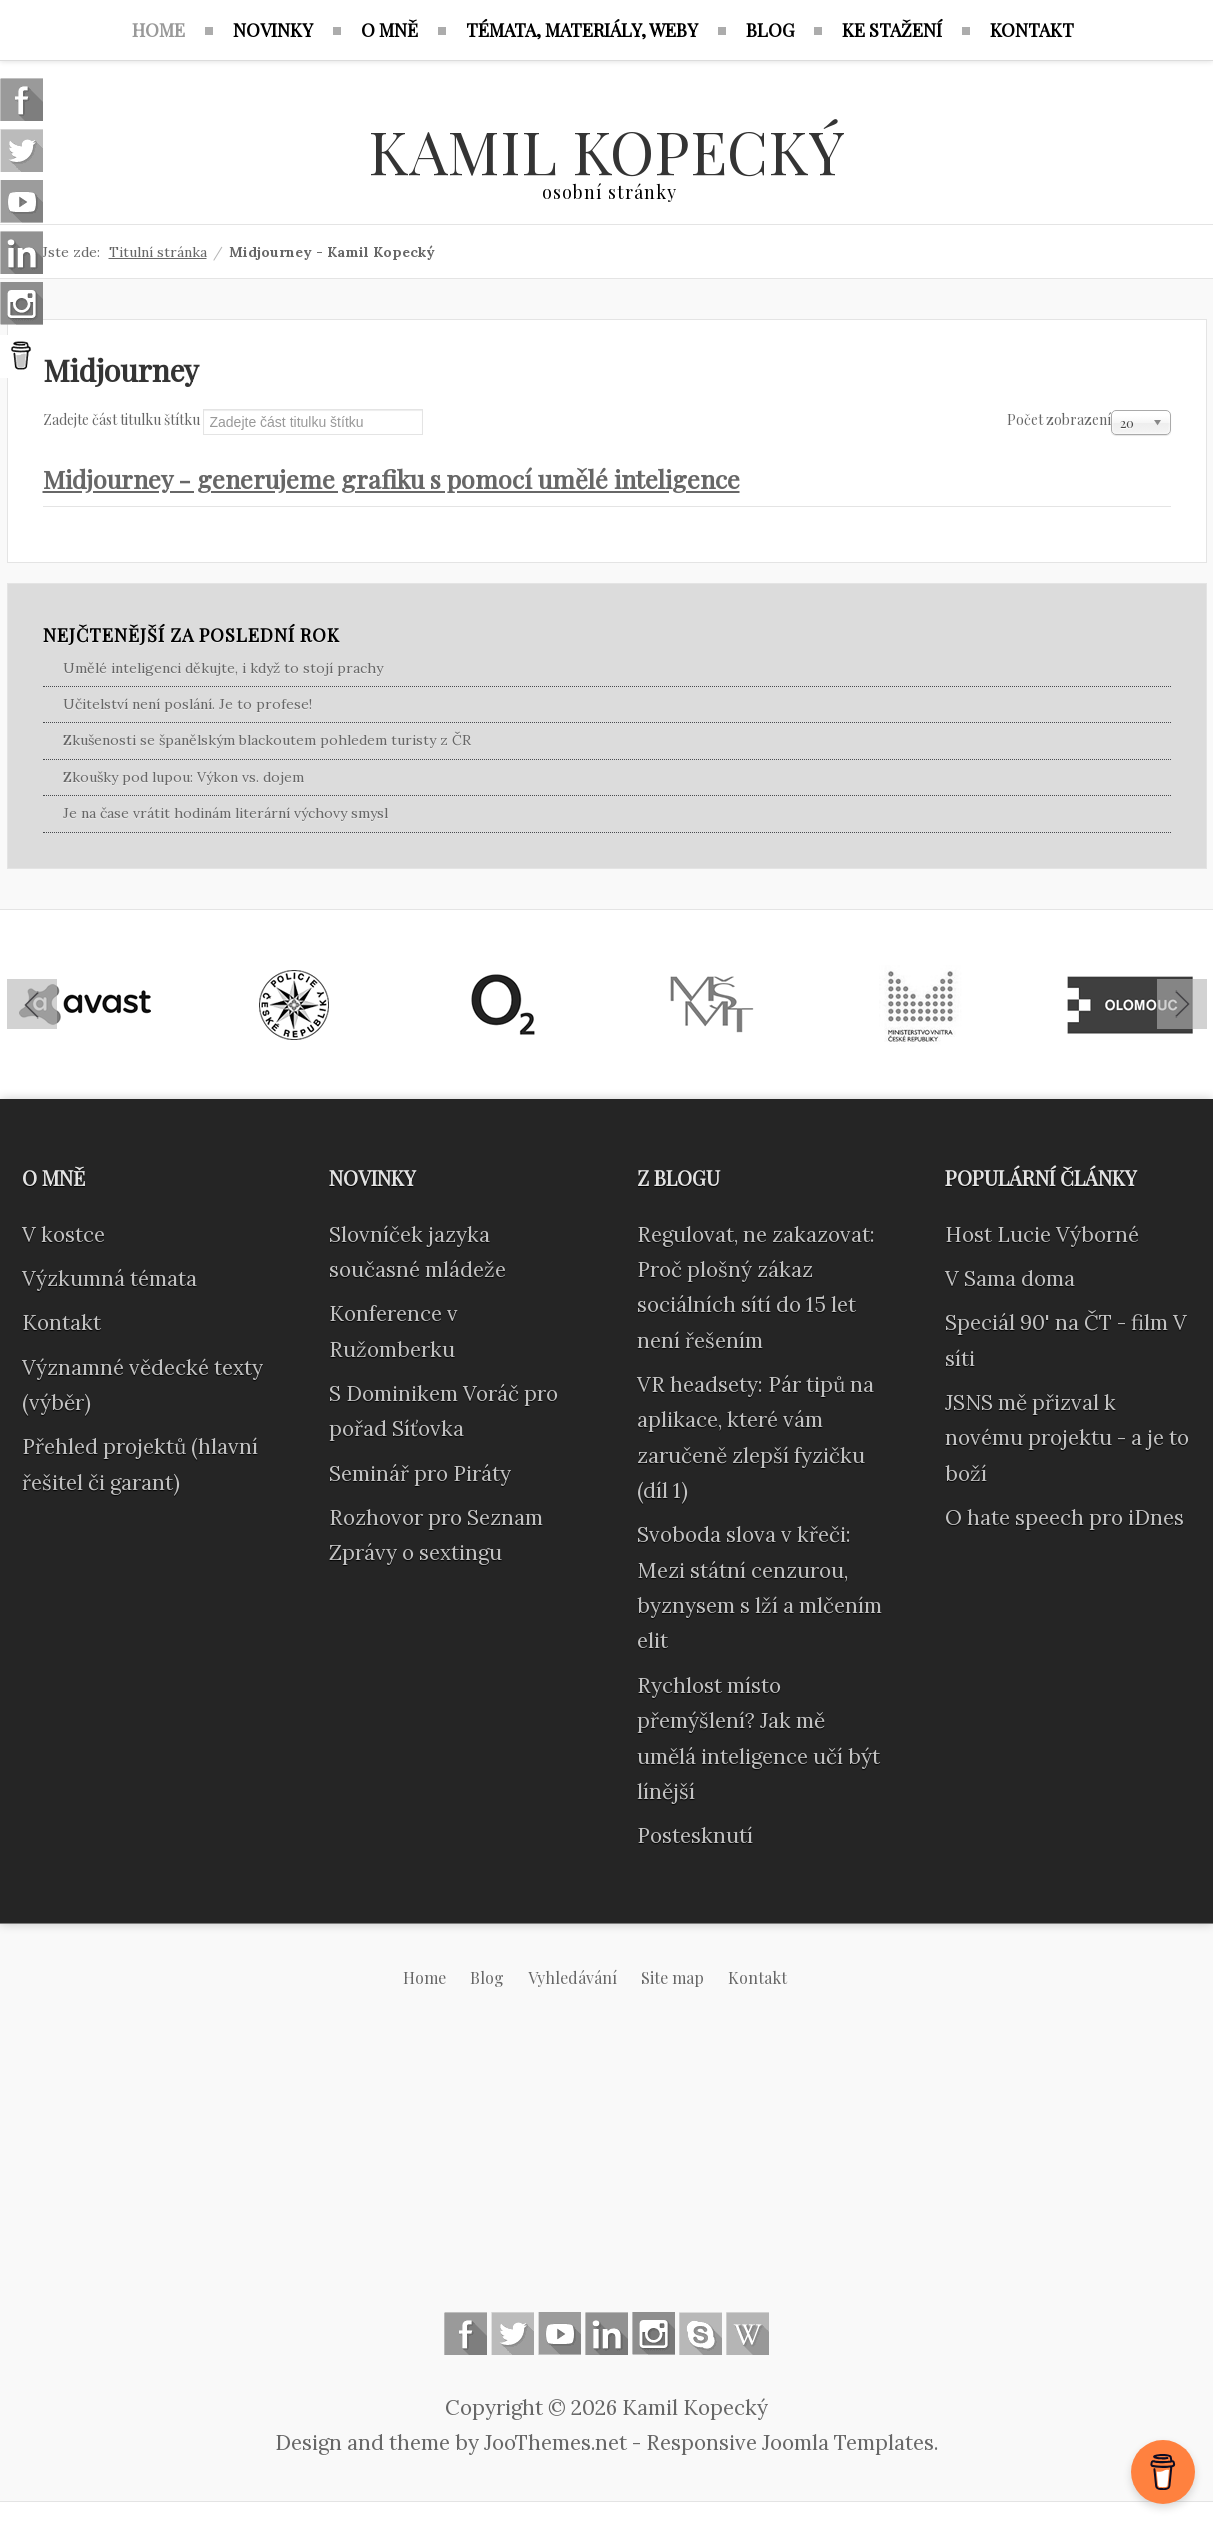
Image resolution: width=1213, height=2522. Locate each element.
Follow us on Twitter (512, 2333)
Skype (700, 2333)
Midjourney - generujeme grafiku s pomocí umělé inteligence (391, 478)
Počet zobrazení (1059, 419)
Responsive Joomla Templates (790, 2442)
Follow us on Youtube (559, 2333)
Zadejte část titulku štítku (123, 419)
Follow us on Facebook (465, 2333)
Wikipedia (747, 2333)
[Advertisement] (607, 2166)
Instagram (653, 2333)
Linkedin (606, 2333)
